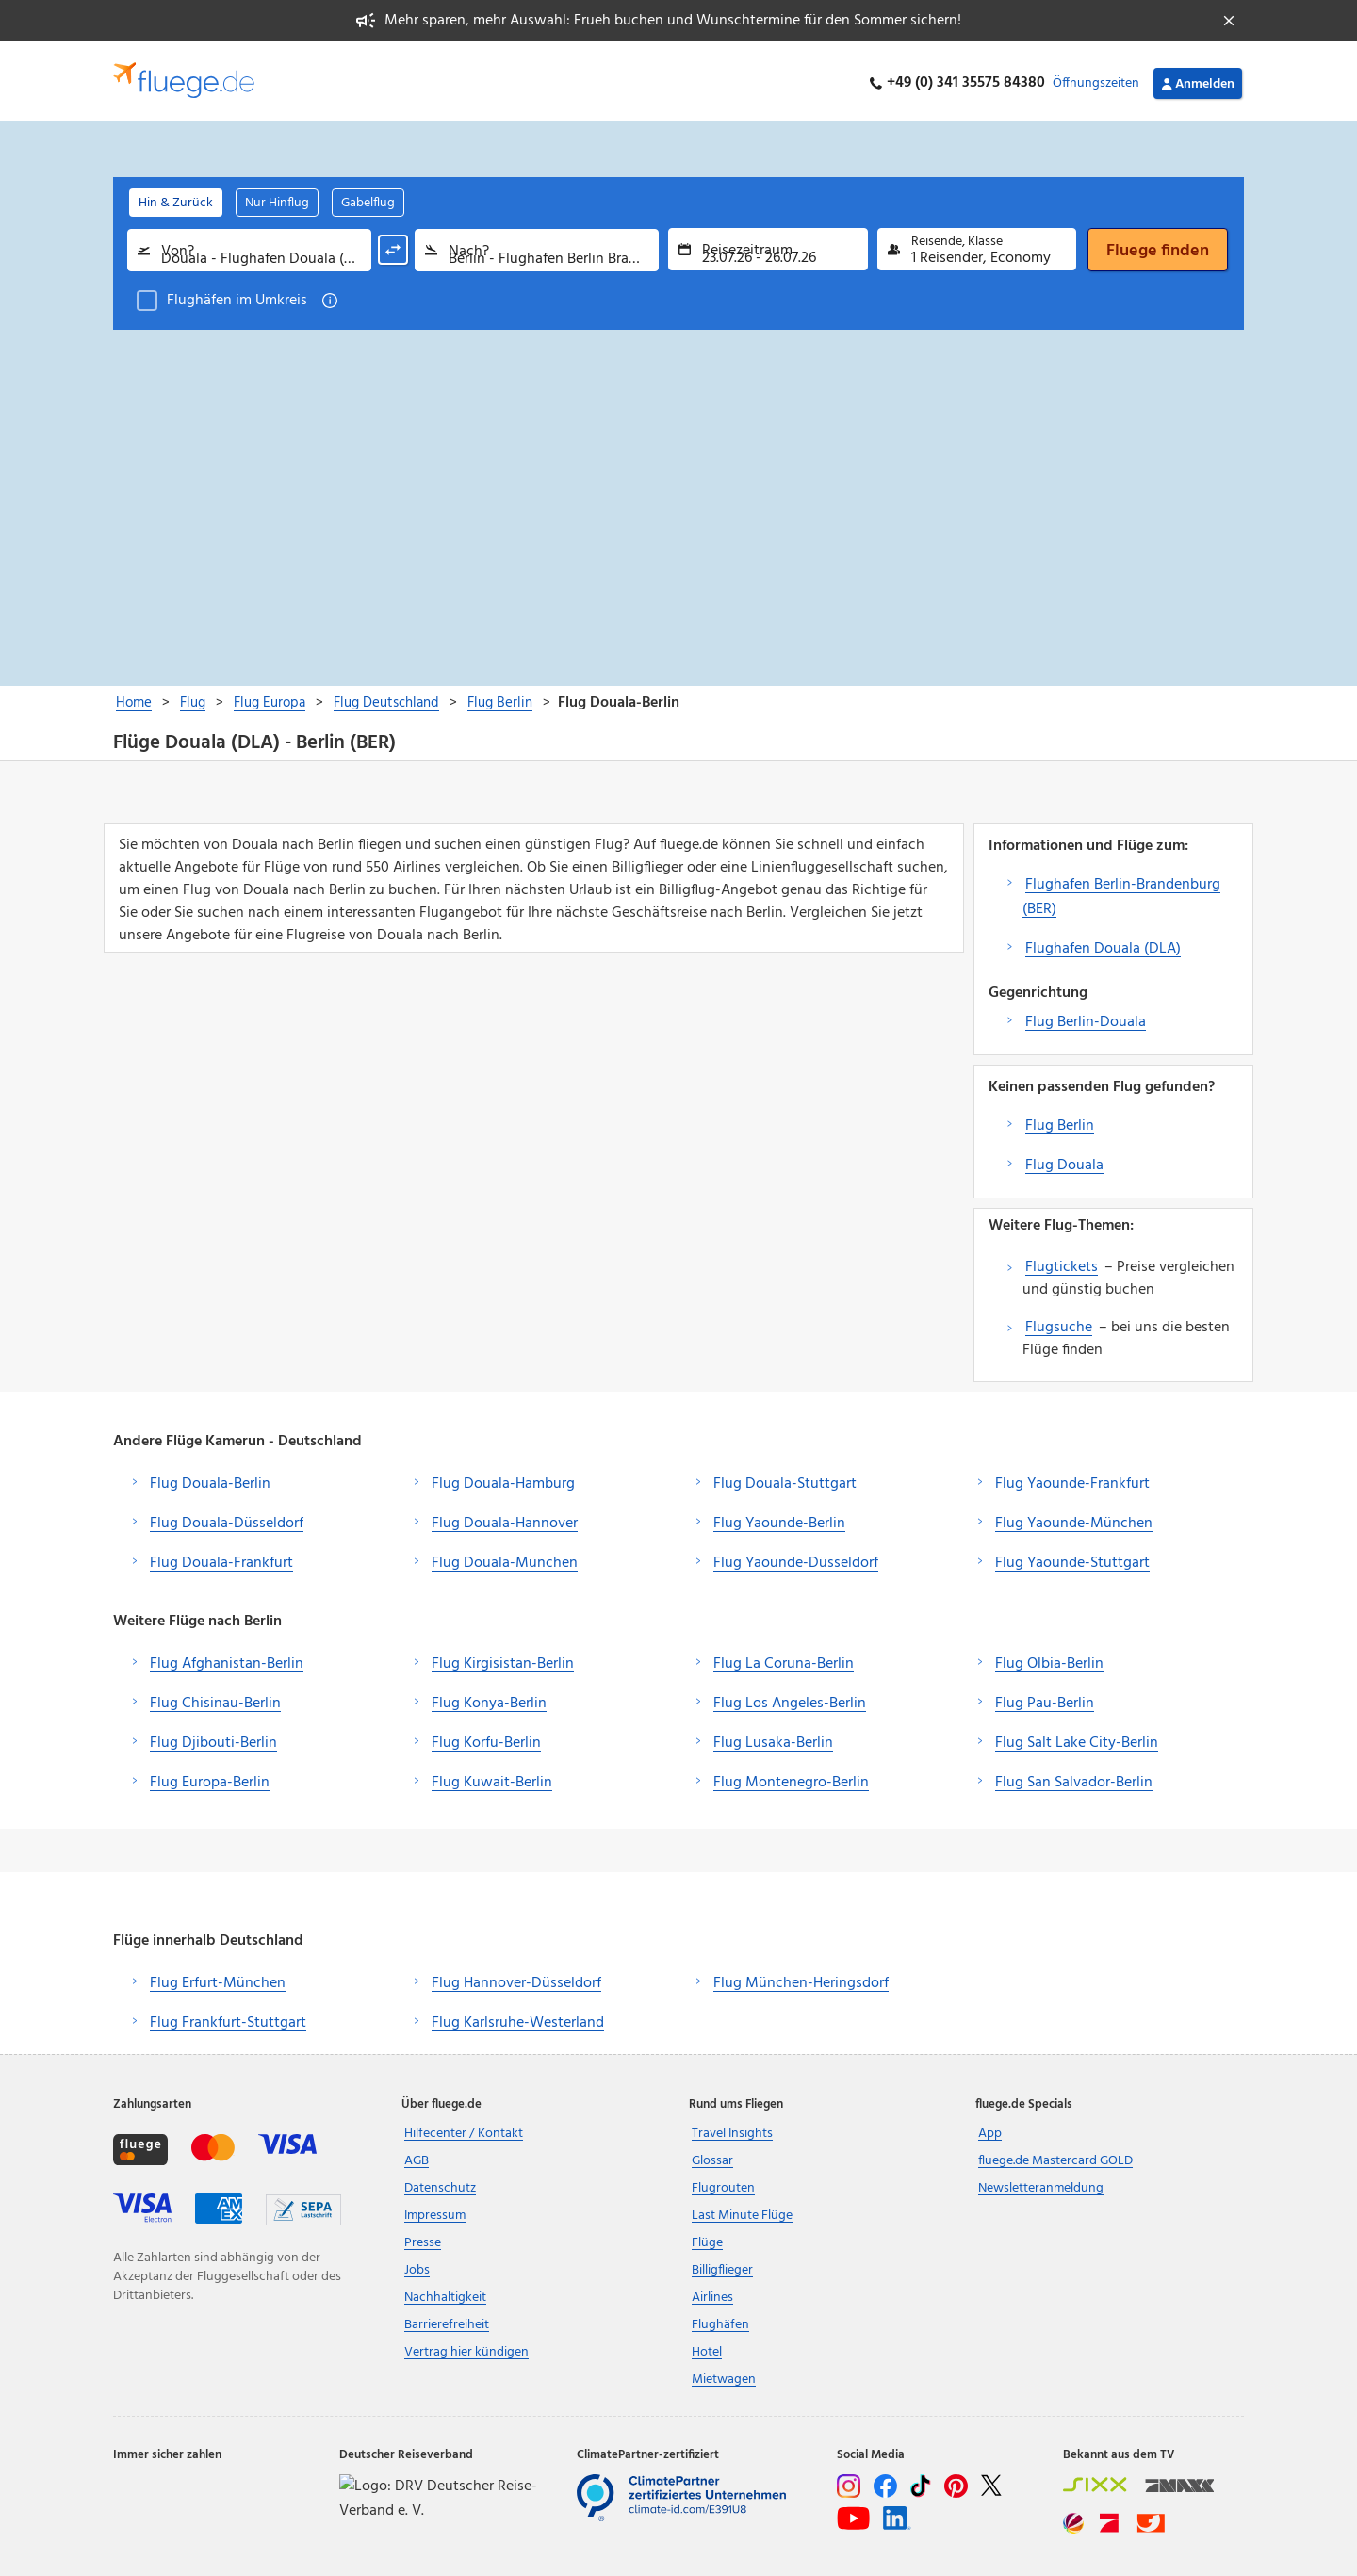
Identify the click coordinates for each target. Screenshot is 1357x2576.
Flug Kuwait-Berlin (492, 1778)
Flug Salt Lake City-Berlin (1076, 1738)
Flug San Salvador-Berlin (1074, 1778)
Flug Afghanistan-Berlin (226, 1659)
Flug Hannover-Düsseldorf (516, 1978)
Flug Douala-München (505, 1558)
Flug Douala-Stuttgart (785, 1479)
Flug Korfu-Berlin (486, 1738)
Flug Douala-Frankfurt (221, 1558)
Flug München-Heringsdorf (801, 1978)
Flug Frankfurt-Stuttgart (228, 2018)
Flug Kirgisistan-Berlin (503, 1659)
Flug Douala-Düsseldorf (226, 1519)
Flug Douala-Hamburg (503, 1479)
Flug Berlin (1059, 1121)
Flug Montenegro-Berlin (791, 1778)
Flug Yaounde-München (1074, 1519)
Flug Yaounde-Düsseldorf (795, 1558)
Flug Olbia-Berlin (1049, 1659)
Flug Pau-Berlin (1044, 1699)
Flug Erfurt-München (218, 1978)
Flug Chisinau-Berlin (215, 1699)
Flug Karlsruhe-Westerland (518, 2018)
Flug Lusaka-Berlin (773, 1738)
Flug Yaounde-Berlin (779, 1519)
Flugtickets (1061, 1262)
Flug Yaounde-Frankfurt (1072, 1479)
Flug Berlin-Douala (1085, 1017)
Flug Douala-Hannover (505, 1519)
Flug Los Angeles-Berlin (789, 1699)
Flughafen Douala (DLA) (1103, 944)
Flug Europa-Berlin (210, 1778)
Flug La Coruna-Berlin (783, 1659)
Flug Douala (1064, 1161)
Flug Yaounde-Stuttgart (1072, 1558)
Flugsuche (1058, 1323)
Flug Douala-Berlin (210, 1479)
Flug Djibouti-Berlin (213, 1738)
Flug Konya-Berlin (489, 1699)
